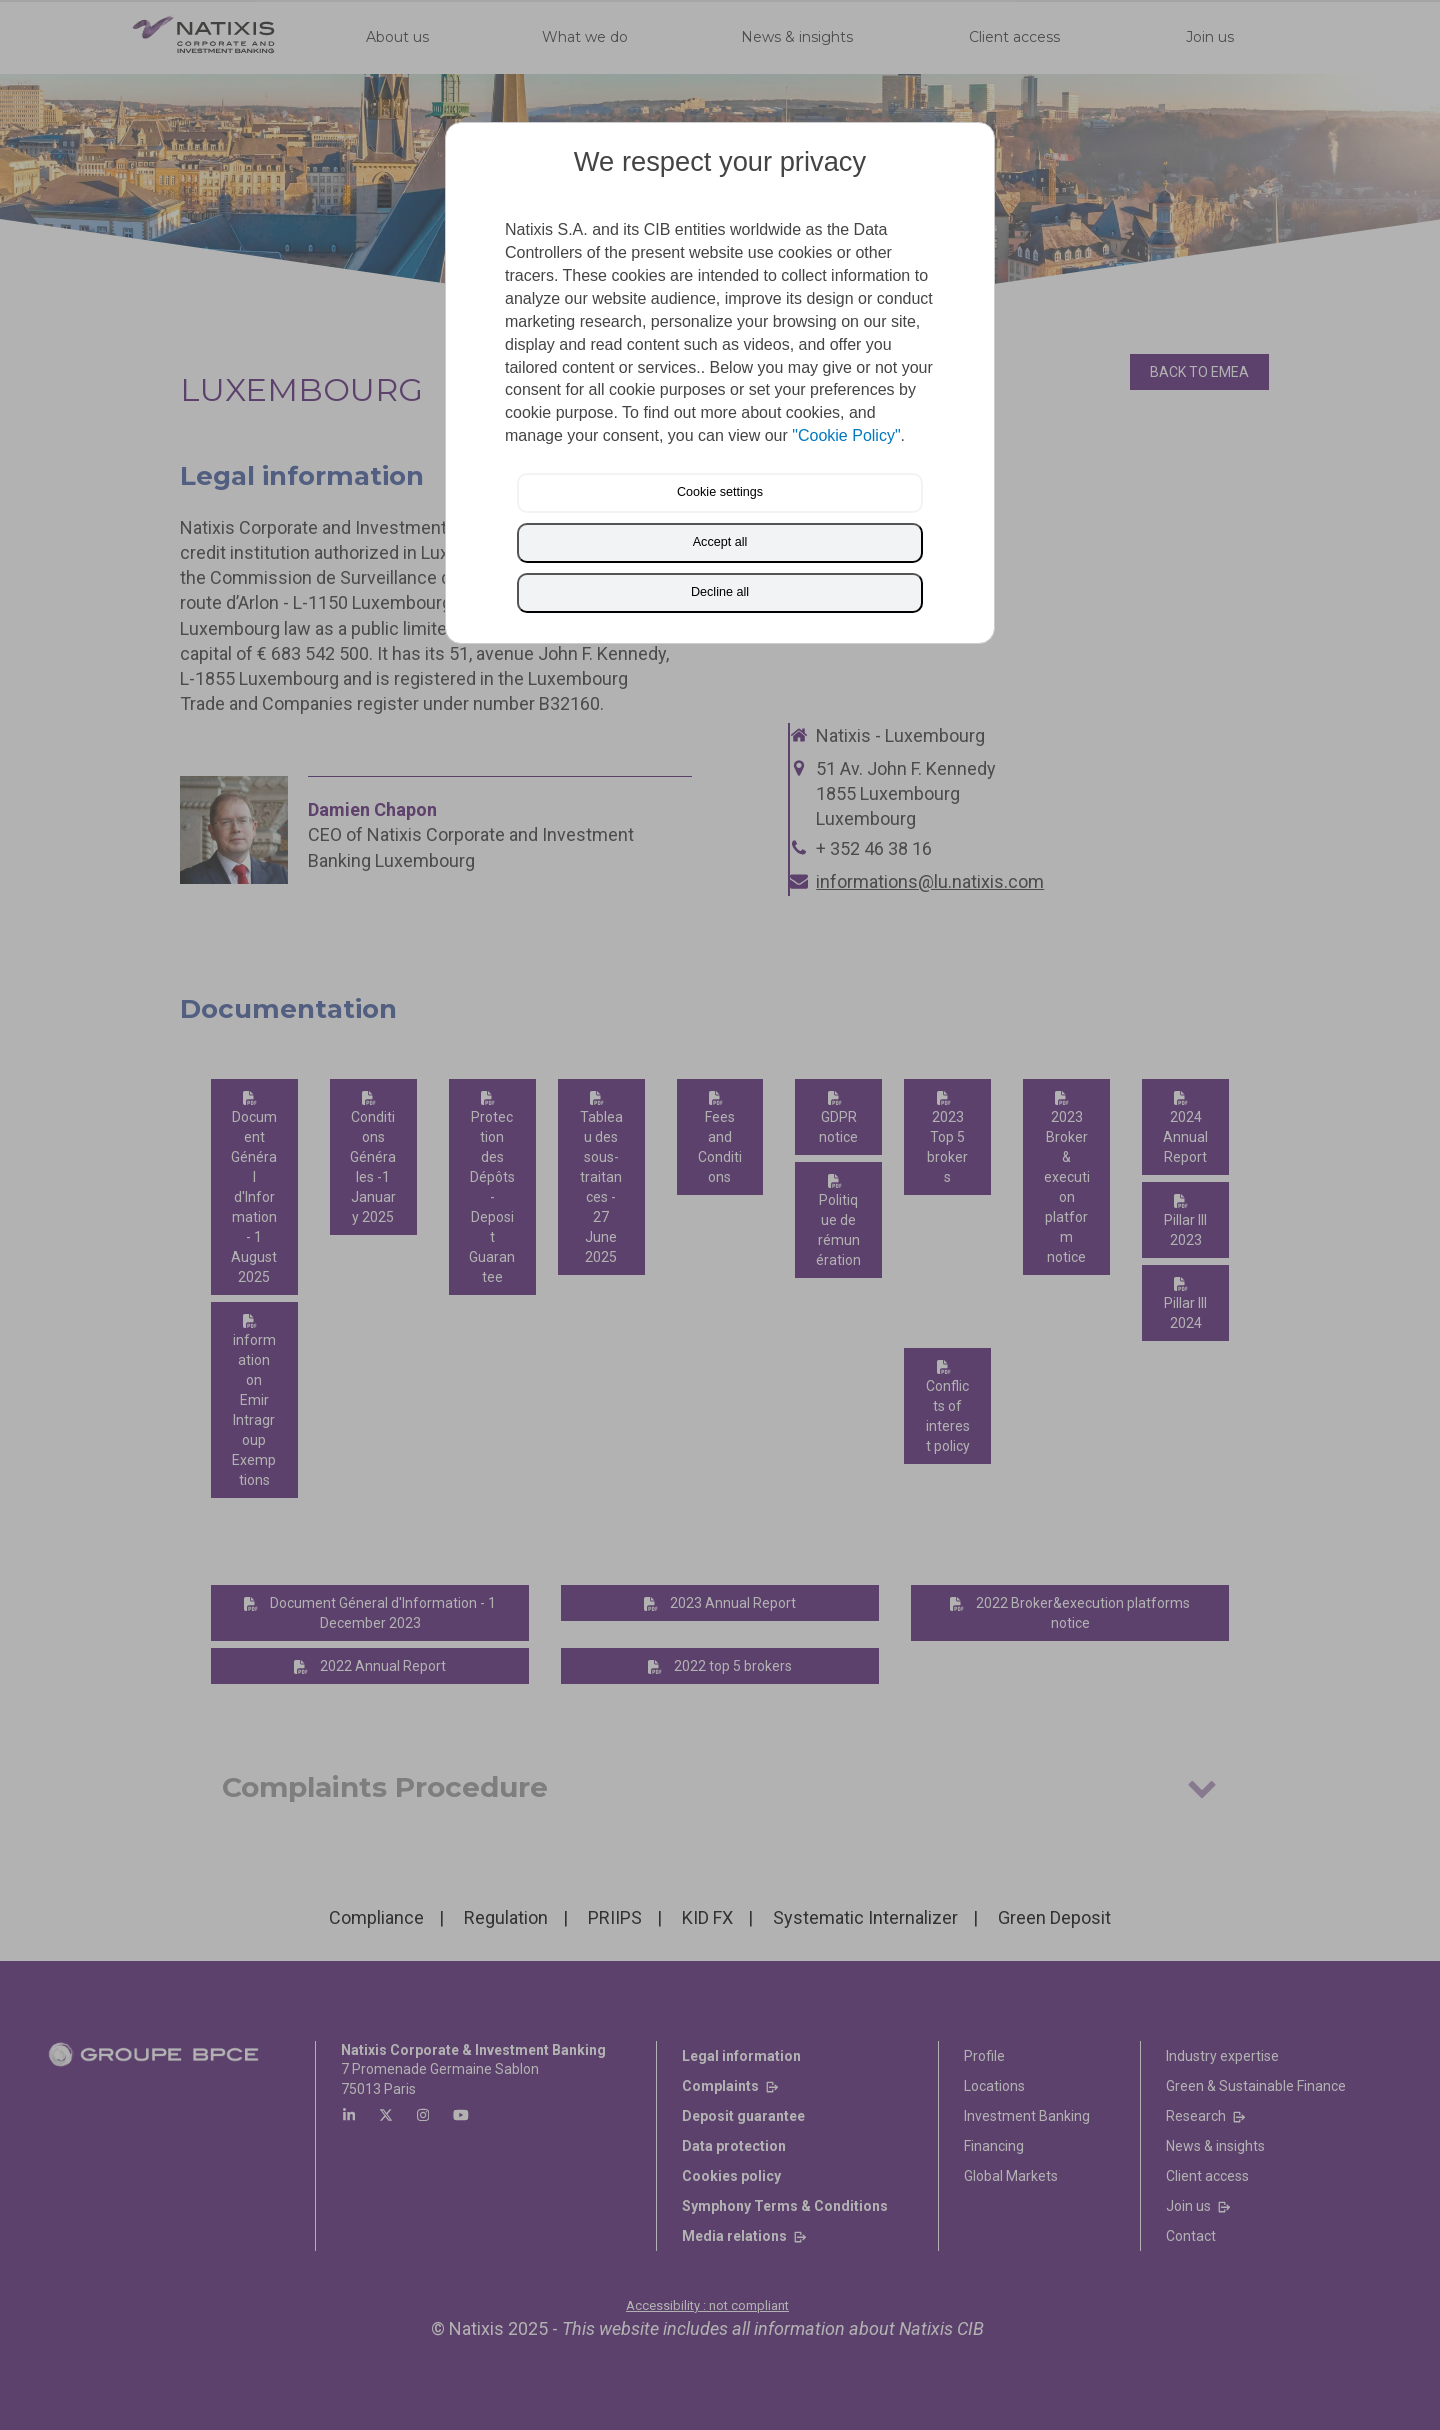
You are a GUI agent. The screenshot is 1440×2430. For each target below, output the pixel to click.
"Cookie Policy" (846, 435)
